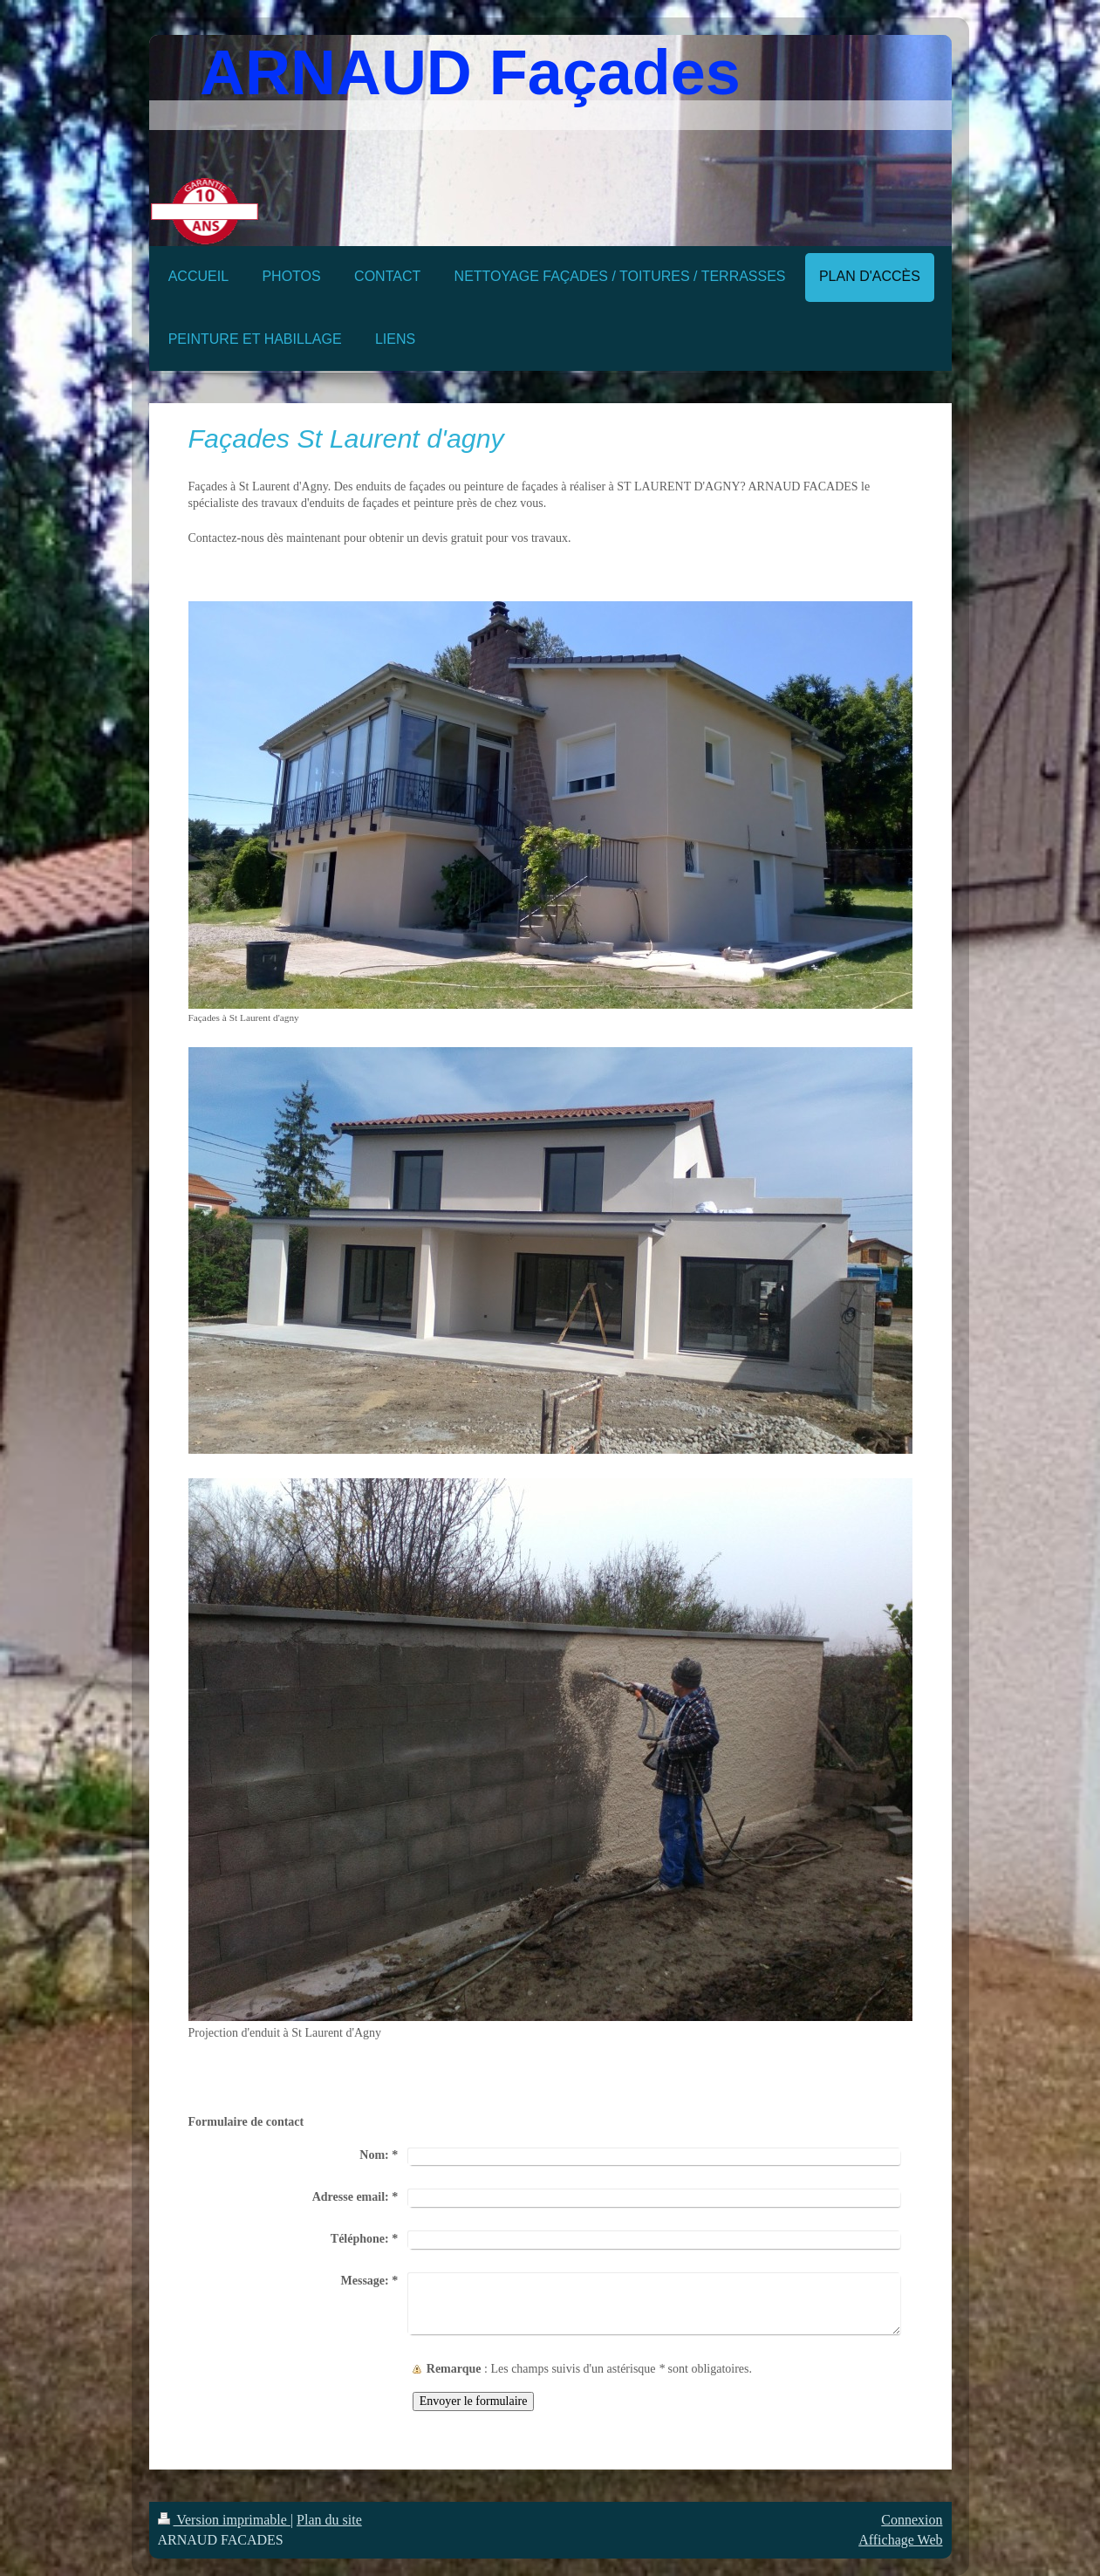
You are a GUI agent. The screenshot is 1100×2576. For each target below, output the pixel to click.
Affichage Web (900, 2539)
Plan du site (329, 2519)
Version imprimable (224, 2519)
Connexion (911, 2519)
